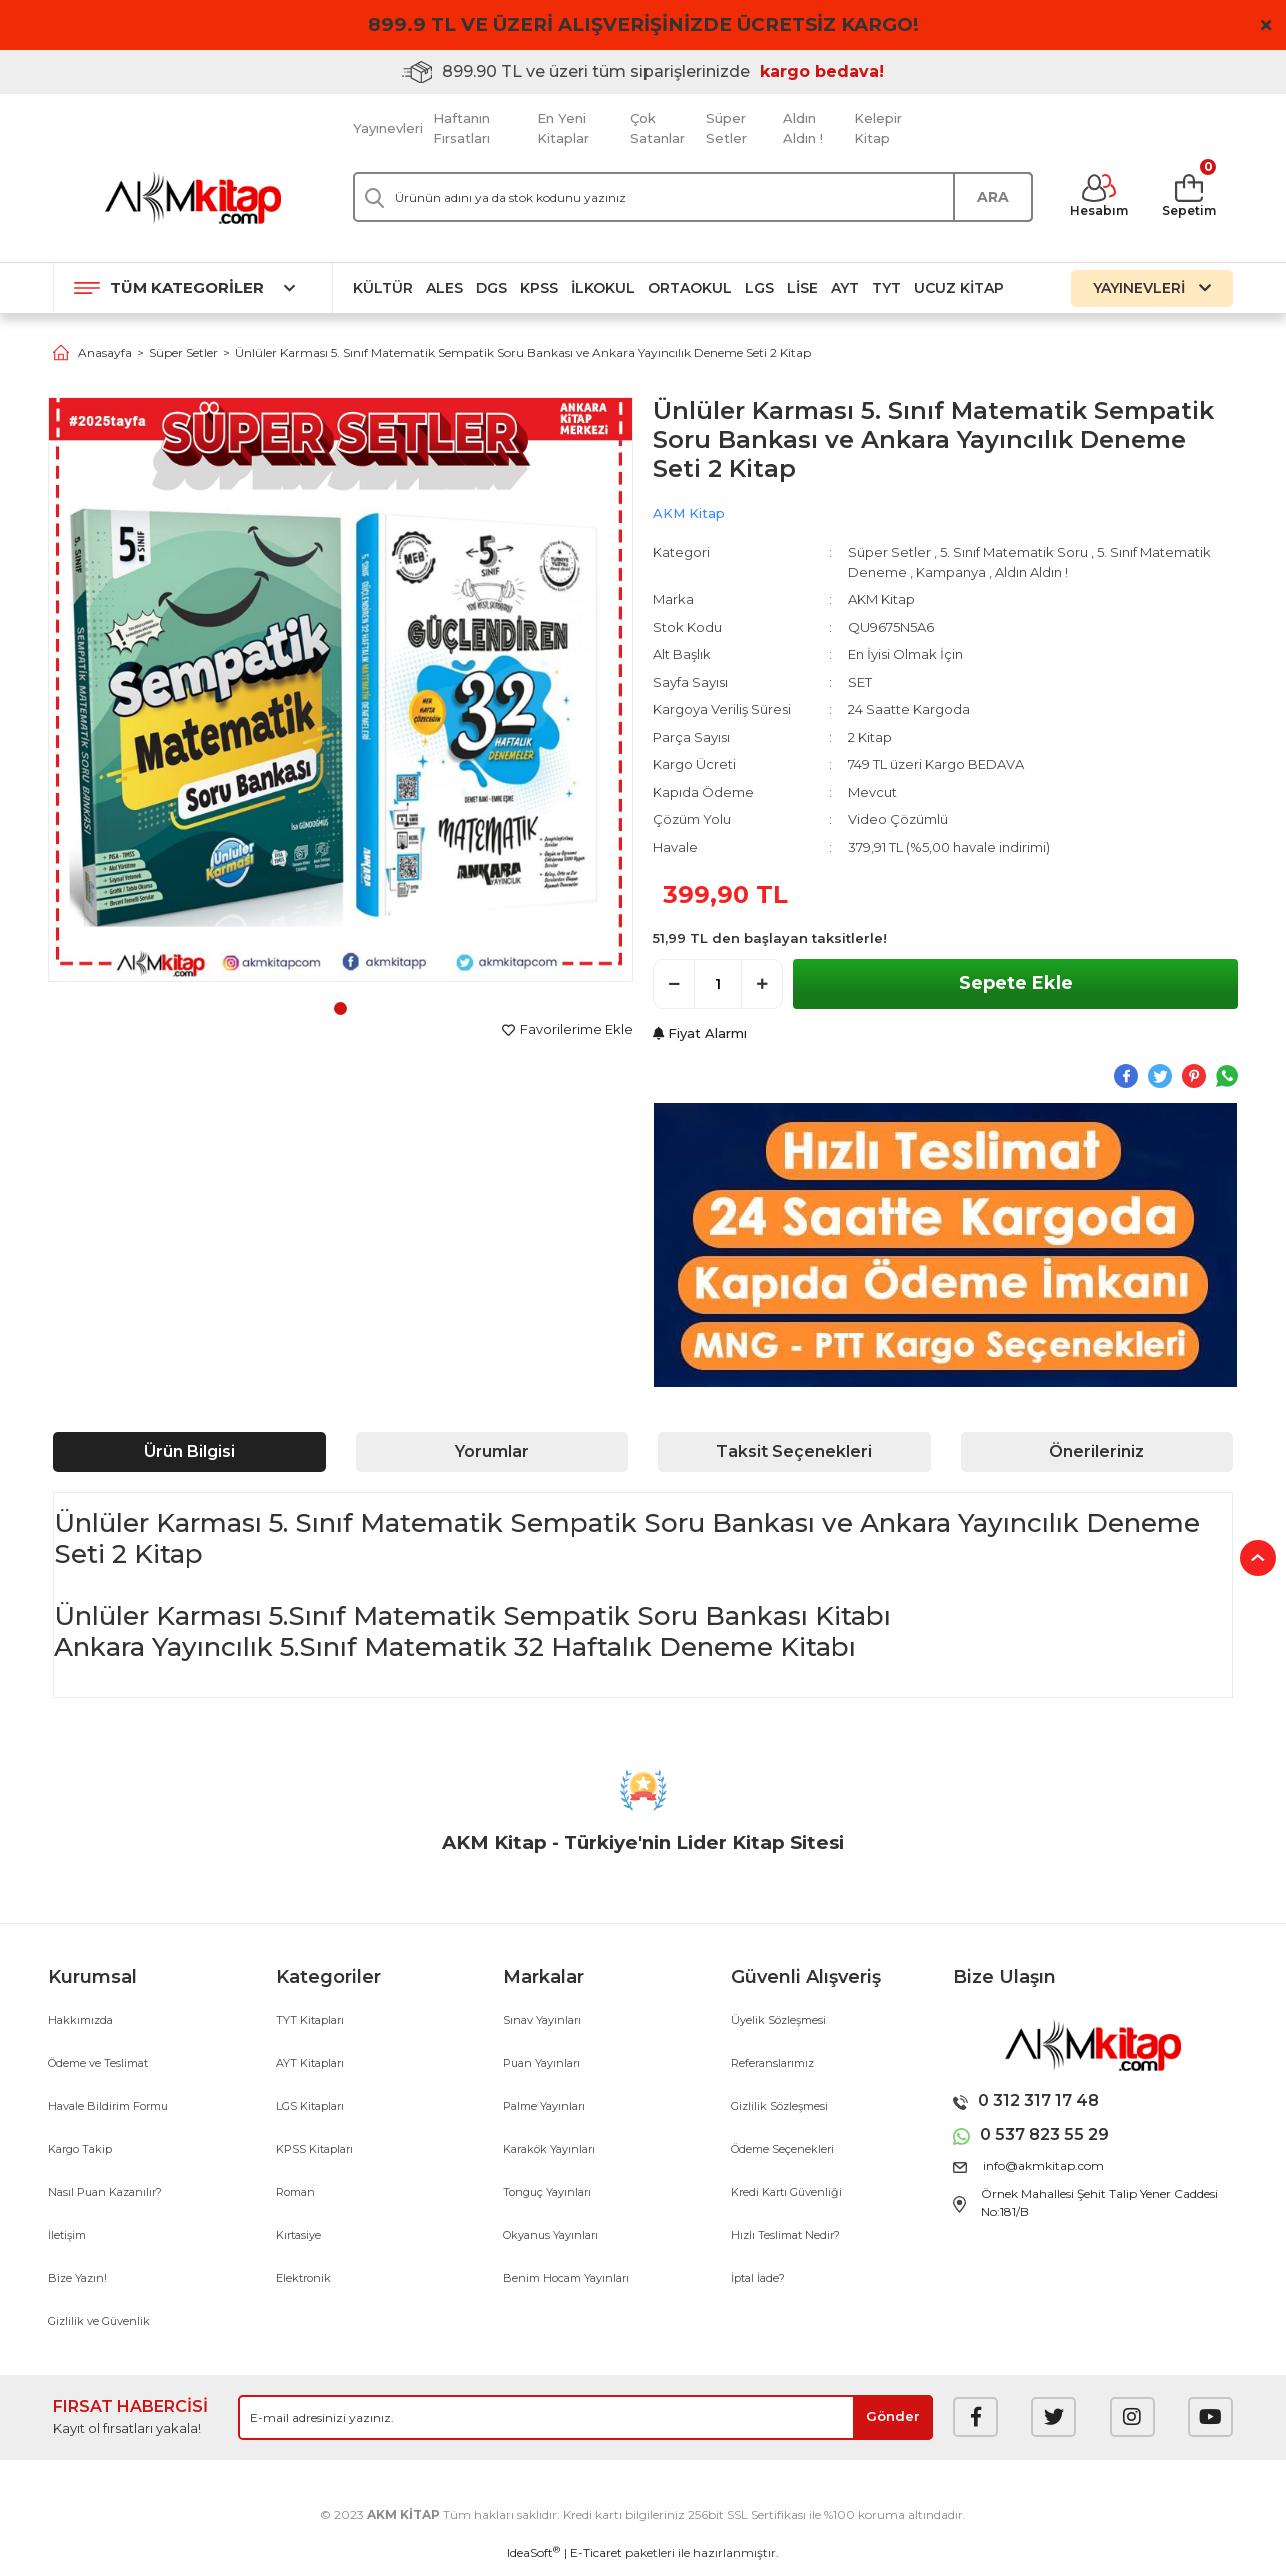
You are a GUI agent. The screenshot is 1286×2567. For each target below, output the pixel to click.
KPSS (539, 288)
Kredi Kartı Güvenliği (786, 2192)
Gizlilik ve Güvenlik (99, 2321)
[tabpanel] (340, 689)
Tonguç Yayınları (547, 2192)
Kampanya (951, 572)
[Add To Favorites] (567, 1030)
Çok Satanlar (657, 128)
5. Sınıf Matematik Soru (1014, 552)
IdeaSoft (533, 2552)
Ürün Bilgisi (189, 1451)
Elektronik (303, 2278)
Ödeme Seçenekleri (782, 2149)
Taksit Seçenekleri (794, 1451)
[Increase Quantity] (762, 984)
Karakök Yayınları (549, 2149)
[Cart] (1189, 197)
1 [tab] (340, 1008)
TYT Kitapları (310, 2020)
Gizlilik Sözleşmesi (779, 2106)
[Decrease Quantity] (674, 984)
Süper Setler (726, 128)
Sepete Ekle (1016, 983)
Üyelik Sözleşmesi (778, 2020)
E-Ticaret (596, 2552)
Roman (295, 2192)
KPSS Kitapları (314, 2149)
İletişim (67, 2235)
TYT (886, 288)
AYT (845, 288)
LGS (759, 288)
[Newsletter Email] (585, 2417)
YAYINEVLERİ (1152, 288)
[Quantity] (718, 984)
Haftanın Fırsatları (461, 128)
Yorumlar (492, 1451)
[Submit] (893, 2417)
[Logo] (193, 197)
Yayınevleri (388, 128)
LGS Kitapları (310, 2106)
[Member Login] (1099, 197)
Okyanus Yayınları (550, 2235)
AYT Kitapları (310, 2063)
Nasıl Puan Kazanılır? (105, 2192)
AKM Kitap (689, 513)
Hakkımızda (80, 2020)
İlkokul (603, 288)
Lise (802, 288)
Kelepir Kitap (878, 128)
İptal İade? (758, 2278)
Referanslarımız (772, 2063)
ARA (993, 197)
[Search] (693, 197)
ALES (444, 288)
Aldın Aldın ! (803, 128)
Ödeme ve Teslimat (98, 2063)
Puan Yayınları (541, 2063)
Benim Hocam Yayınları (566, 2278)
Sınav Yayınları (542, 2020)
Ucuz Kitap (959, 288)
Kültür (383, 288)
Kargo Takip (80, 2149)
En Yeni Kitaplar (563, 128)
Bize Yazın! (77, 2278)
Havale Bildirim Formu (108, 2106)
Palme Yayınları (544, 2106)
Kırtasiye (298, 2235)
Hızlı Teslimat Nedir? (785, 2235)
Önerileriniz (1096, 1451)
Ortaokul (690, 288)
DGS (491, 288)
